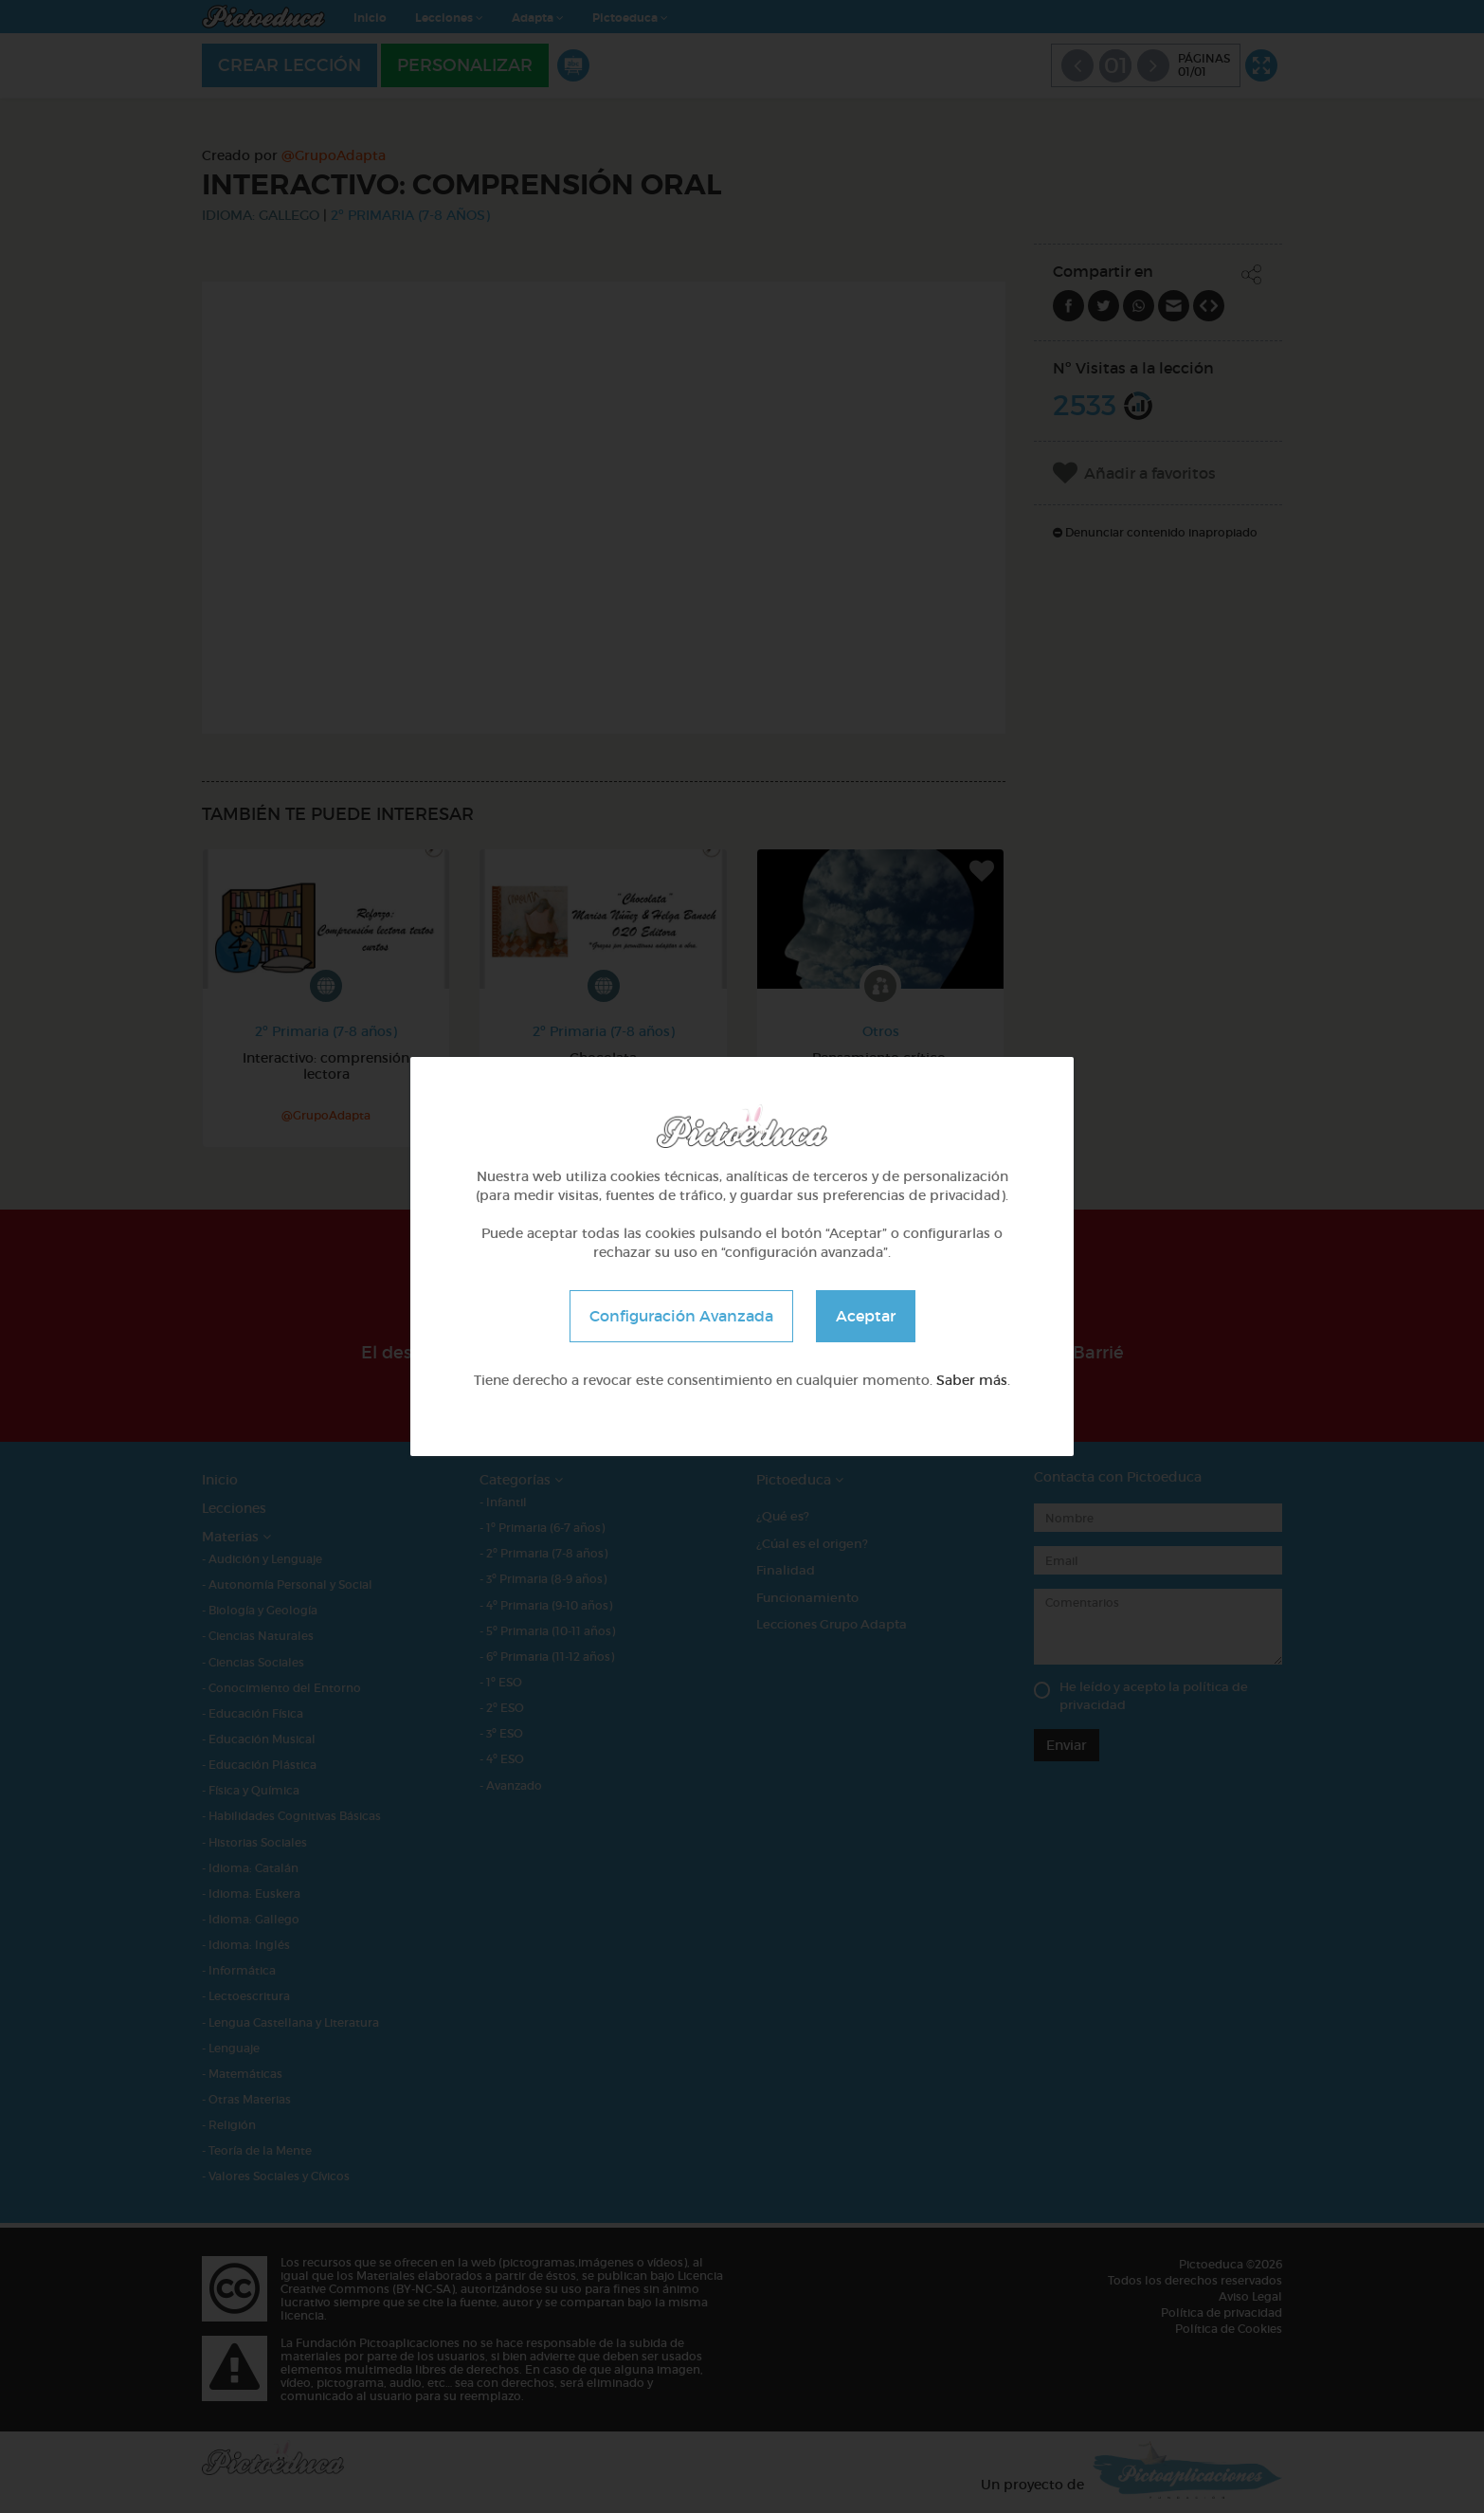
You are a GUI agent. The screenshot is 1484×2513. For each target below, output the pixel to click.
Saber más (971, 1380)
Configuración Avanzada (681, 1315)
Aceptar (866, 1315)
